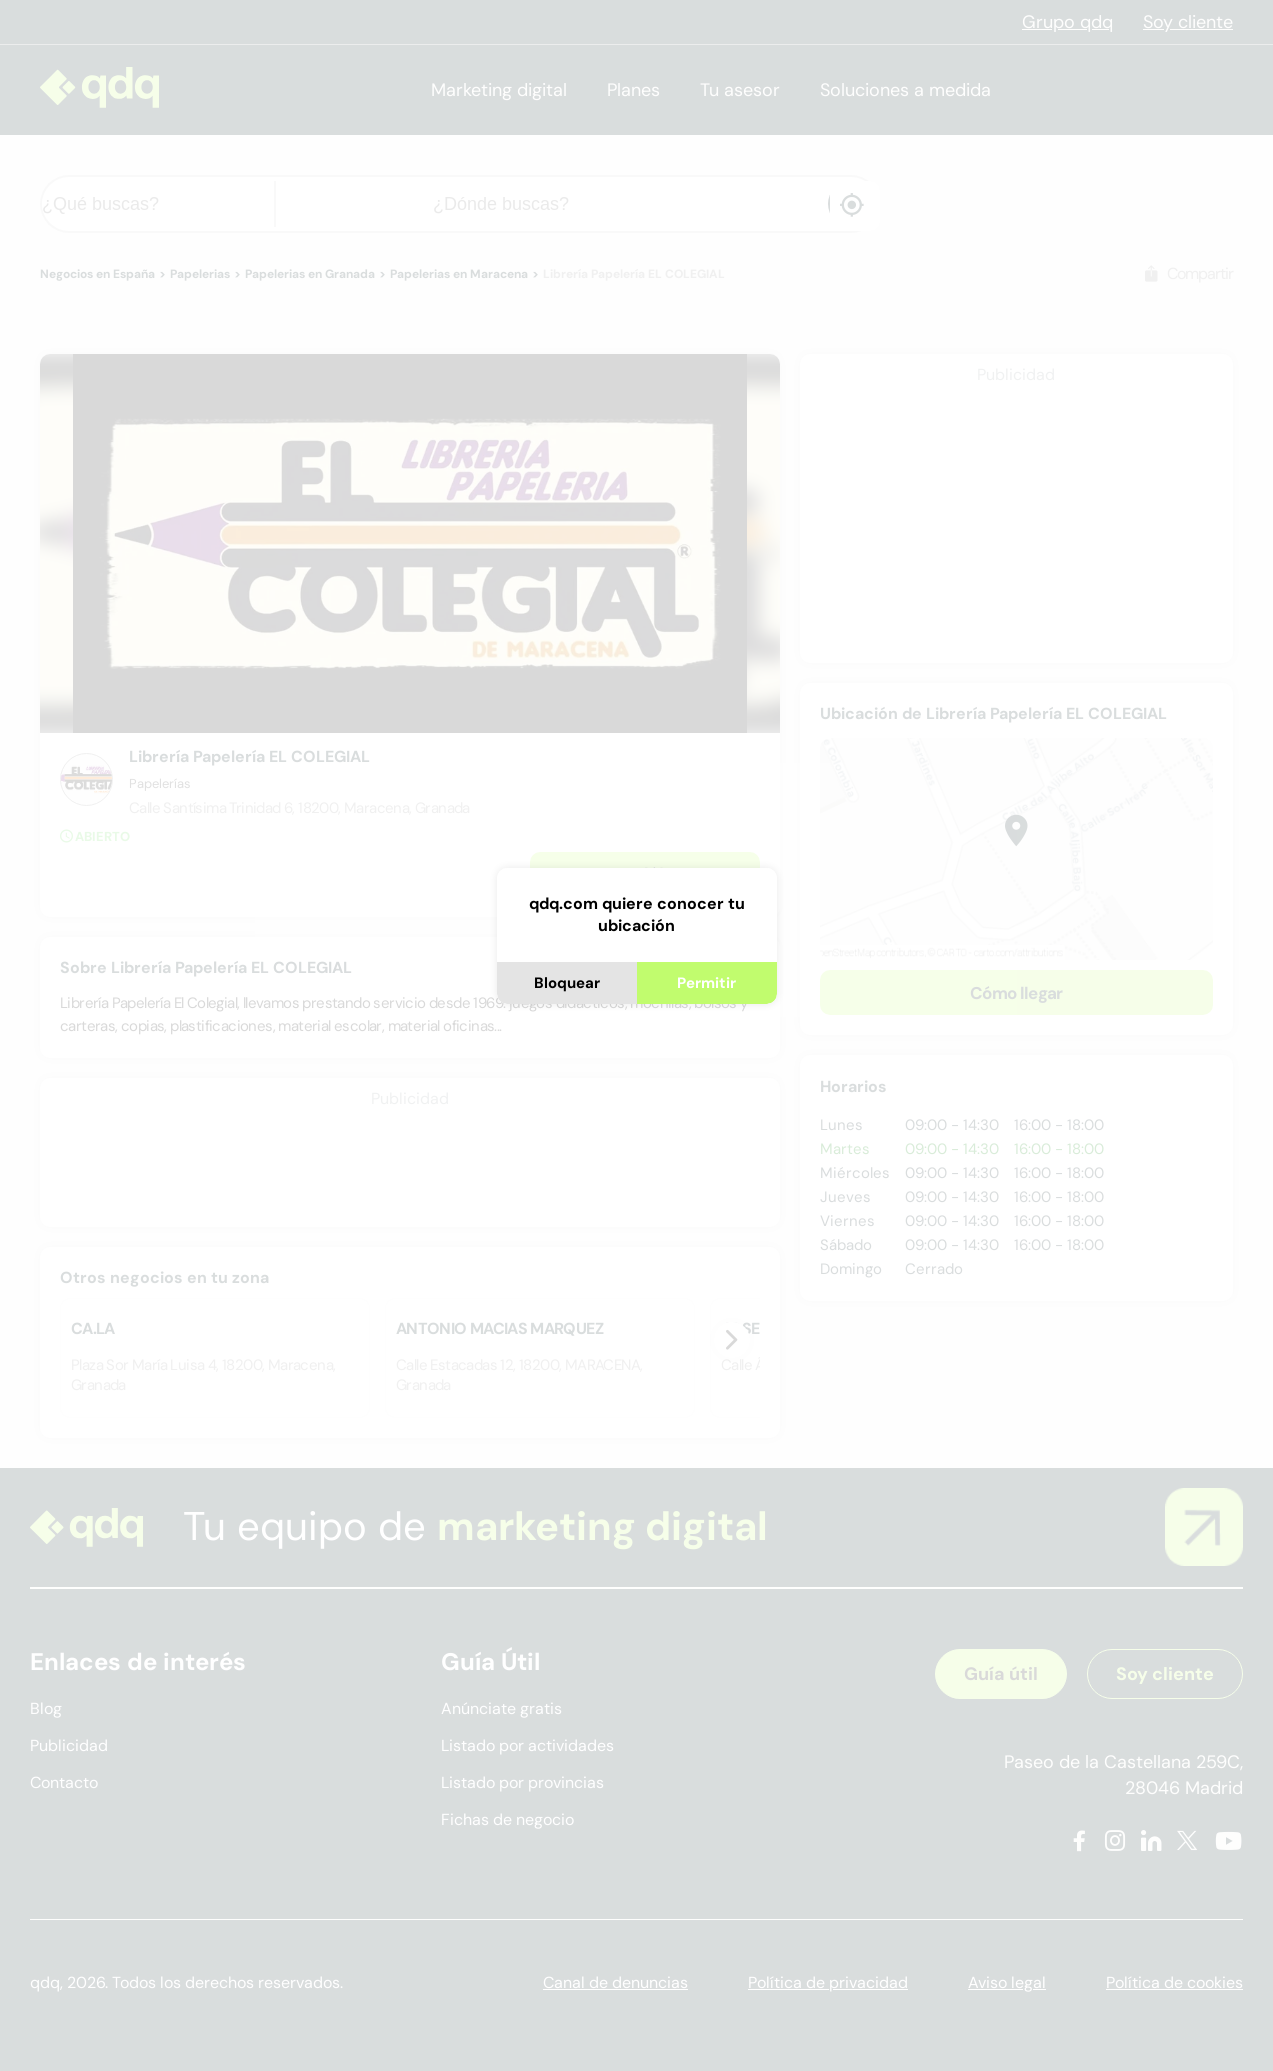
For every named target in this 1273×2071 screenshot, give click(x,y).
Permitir (706, 983)
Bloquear (567, 983)
